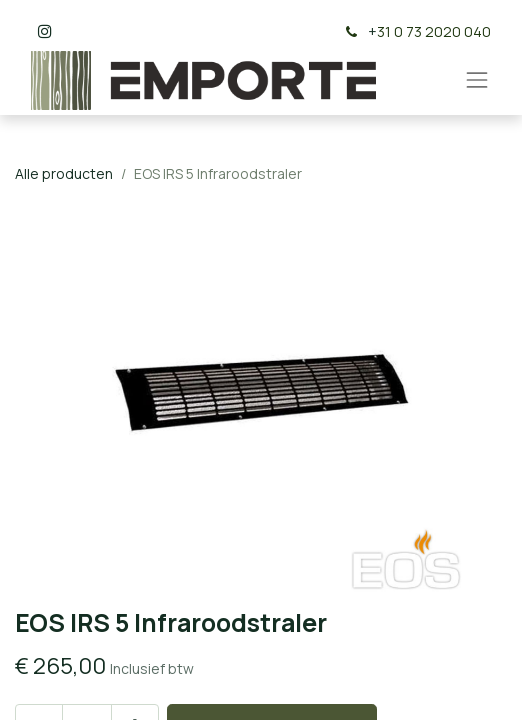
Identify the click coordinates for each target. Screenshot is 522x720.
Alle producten (64, 173)
